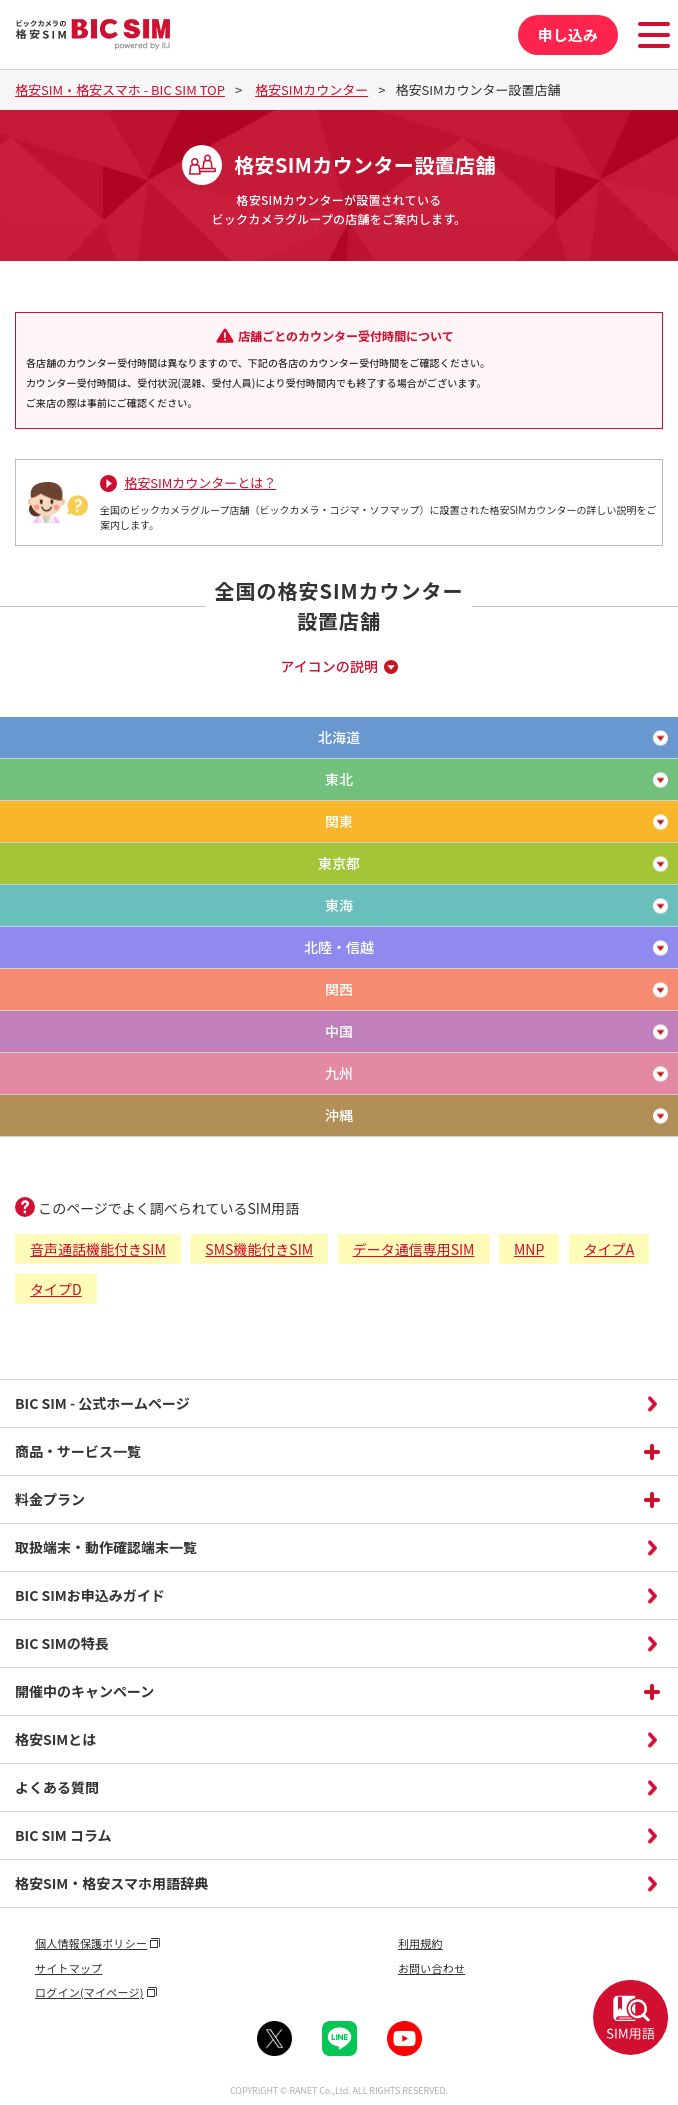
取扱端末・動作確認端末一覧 (106, 1547)
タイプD (56, 1289)
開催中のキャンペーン (84, 1691)
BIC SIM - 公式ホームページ (102, 1403)
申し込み (568, 34)
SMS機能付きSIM (259, 1249)
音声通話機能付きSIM (98, 1249)
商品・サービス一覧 (78, 1451)
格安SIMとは (55, 1739)
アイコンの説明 (328, 666)
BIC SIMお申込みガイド (90, 1595)
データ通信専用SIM (414, 1249)
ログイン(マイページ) (89, 1992)
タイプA (609, 1249)
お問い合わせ (431, 1968)
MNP (529, 1249)
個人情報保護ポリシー (91, 1943)
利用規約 (420, 1943)
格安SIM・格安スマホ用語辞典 (111, 1883)
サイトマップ (68, 1968)
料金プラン (50, 1499)
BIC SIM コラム (63, 1835)
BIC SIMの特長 (62, 1643)
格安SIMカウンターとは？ (200, 482)
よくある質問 (57, 1787)
